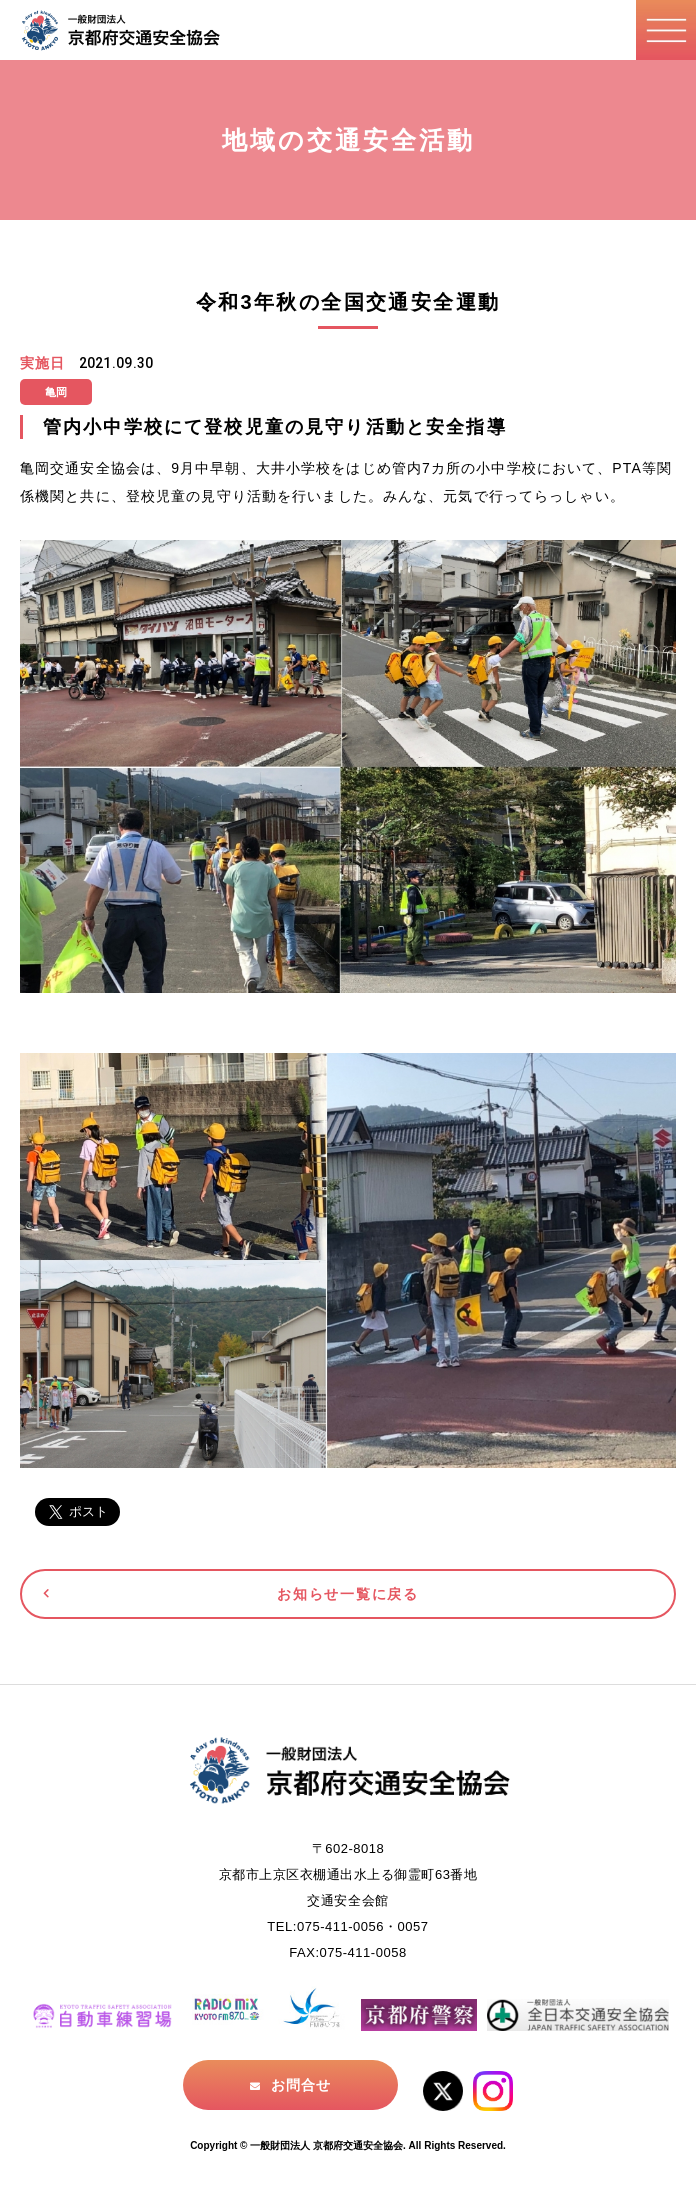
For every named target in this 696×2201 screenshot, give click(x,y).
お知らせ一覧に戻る (347, 1594)
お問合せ (301, 2085)
